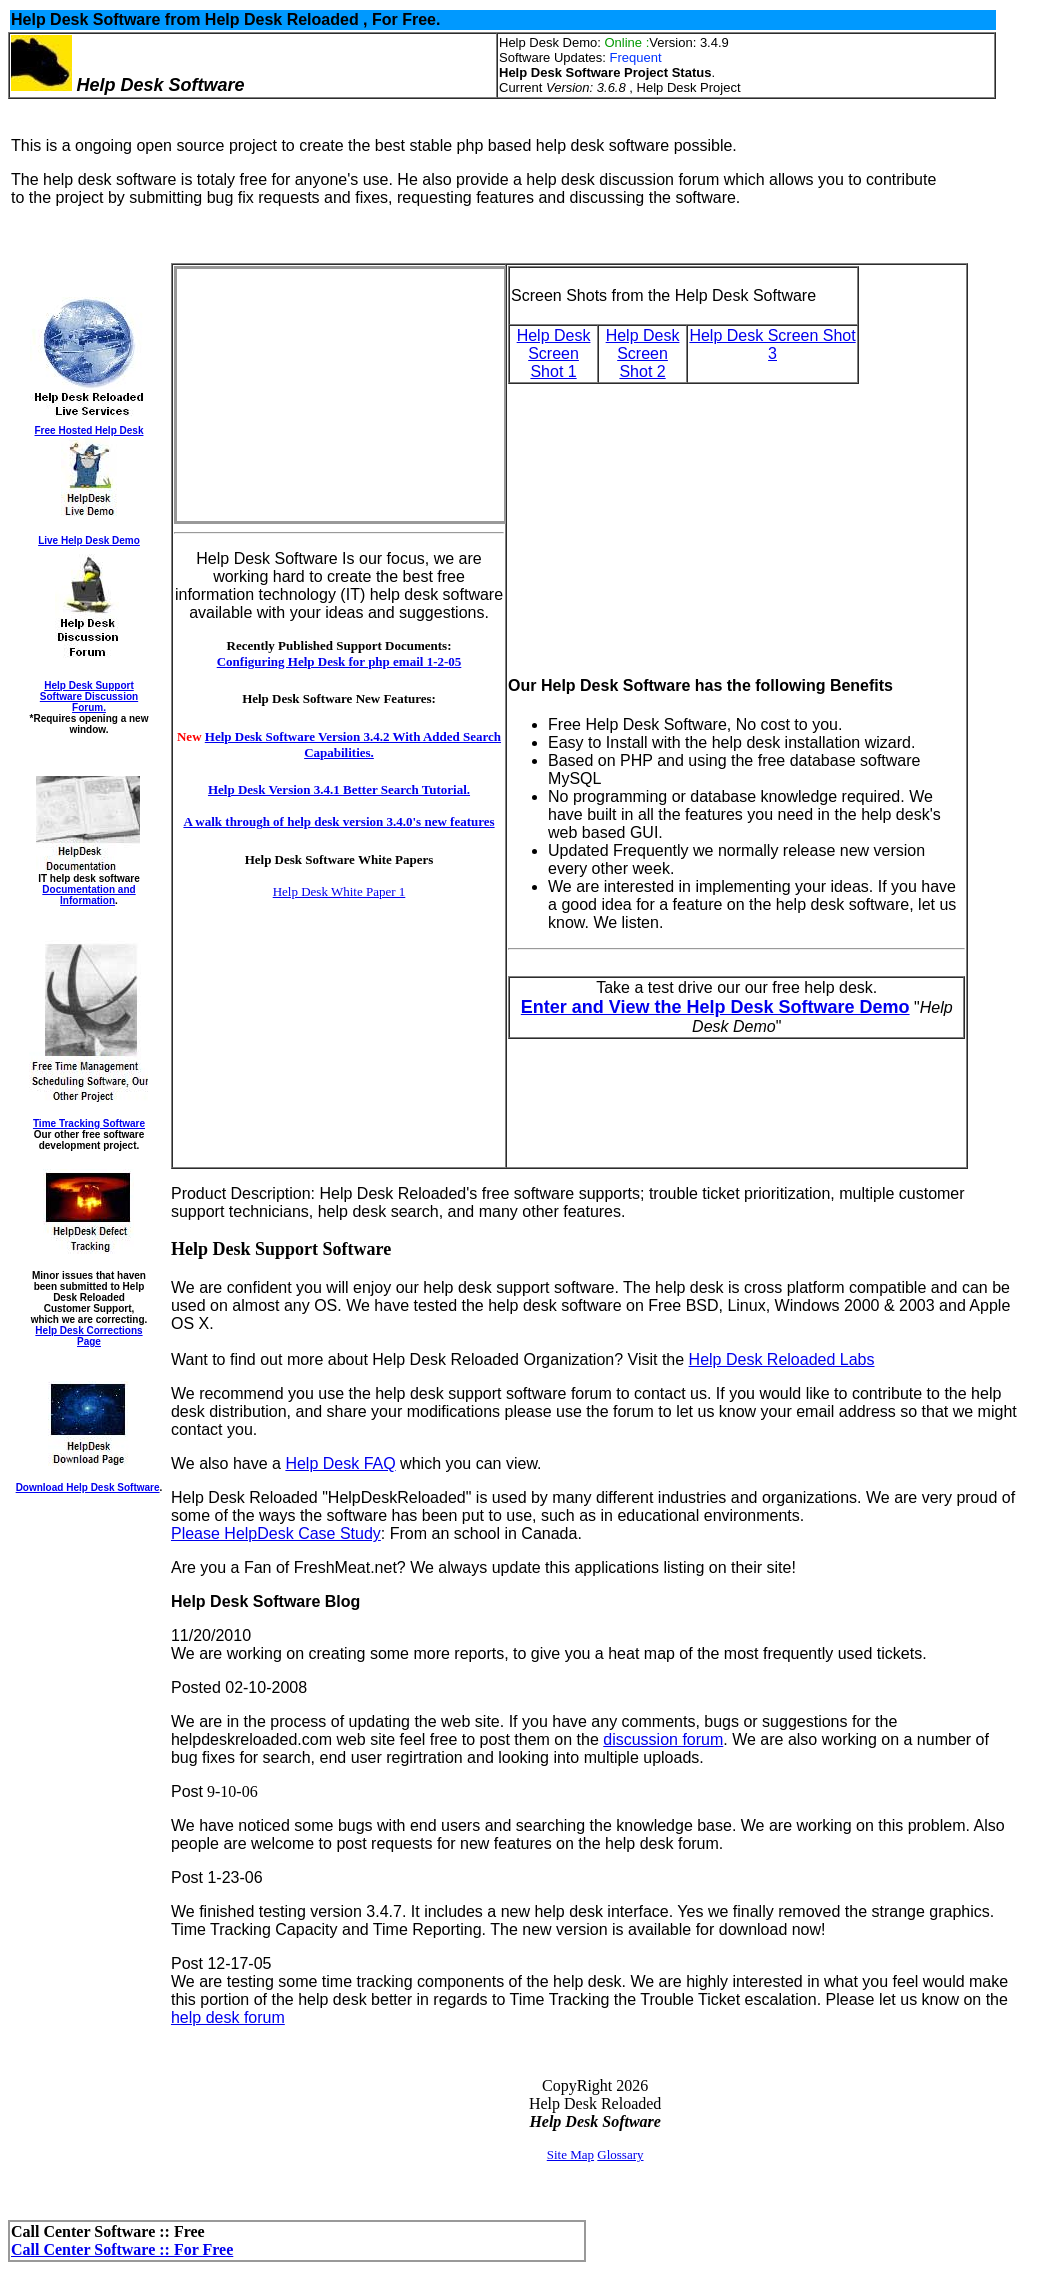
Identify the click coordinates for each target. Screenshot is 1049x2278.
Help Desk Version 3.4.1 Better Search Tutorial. (339, 789)
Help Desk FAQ (340, 1463)
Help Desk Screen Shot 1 (554, 353)
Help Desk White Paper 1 (339, 891)
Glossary (620, 2154)
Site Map (570, 2154)
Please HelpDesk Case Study (276, 1533)
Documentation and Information (88, 895)
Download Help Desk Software (88, 1487)
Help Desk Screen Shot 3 (772, 344)
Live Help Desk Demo (89, 540)
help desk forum (228, 2017)
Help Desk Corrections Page (88, 1336)
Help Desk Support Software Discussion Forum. (89, 696)
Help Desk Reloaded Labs (782, 1359)
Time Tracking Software (89, 1123)
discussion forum (663, 1739)
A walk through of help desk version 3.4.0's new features (338, 821)
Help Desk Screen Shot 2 (643, 353)
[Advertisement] (328, 395)
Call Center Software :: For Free (122, 2249)
